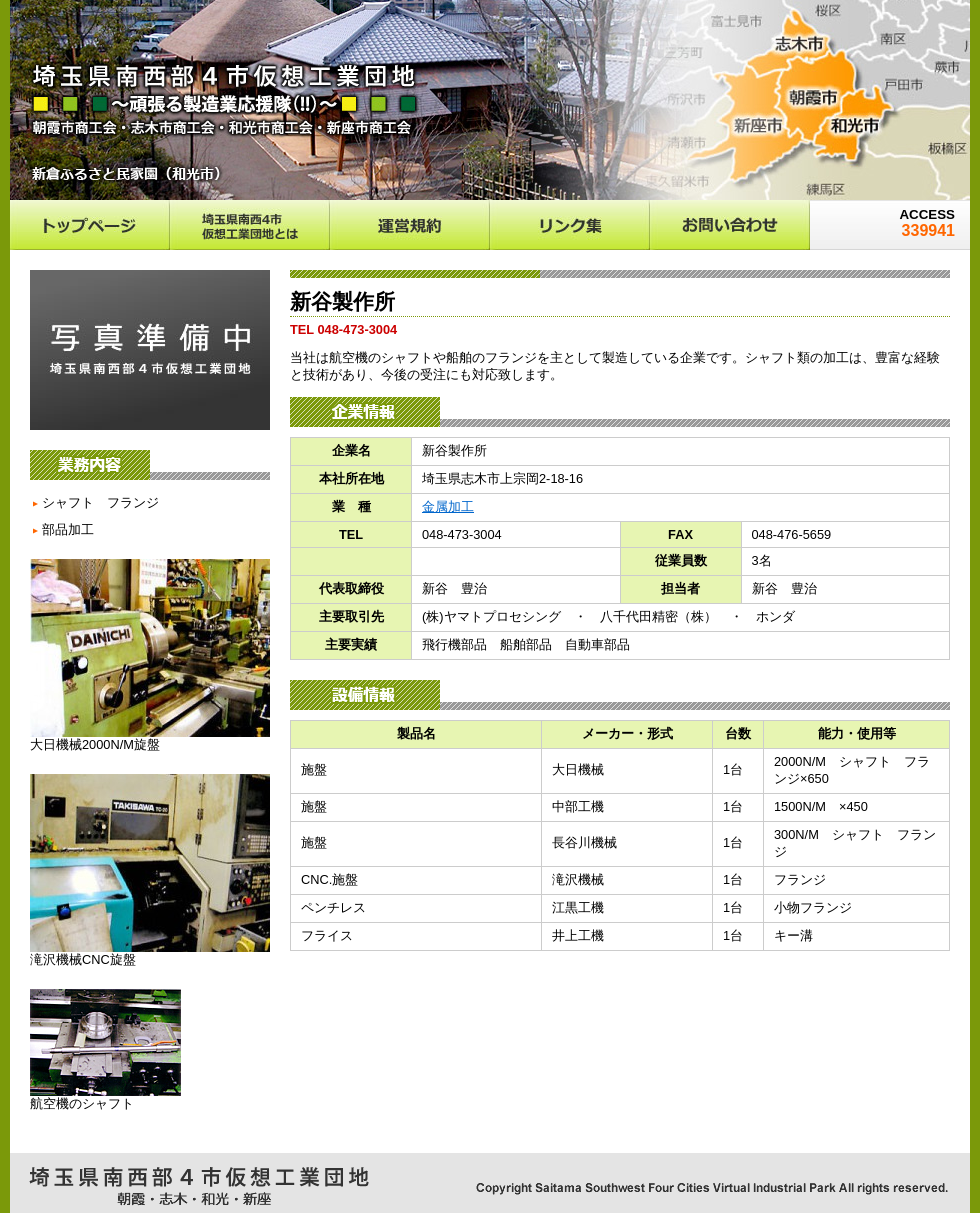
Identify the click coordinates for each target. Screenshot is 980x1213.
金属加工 (448, 506)
